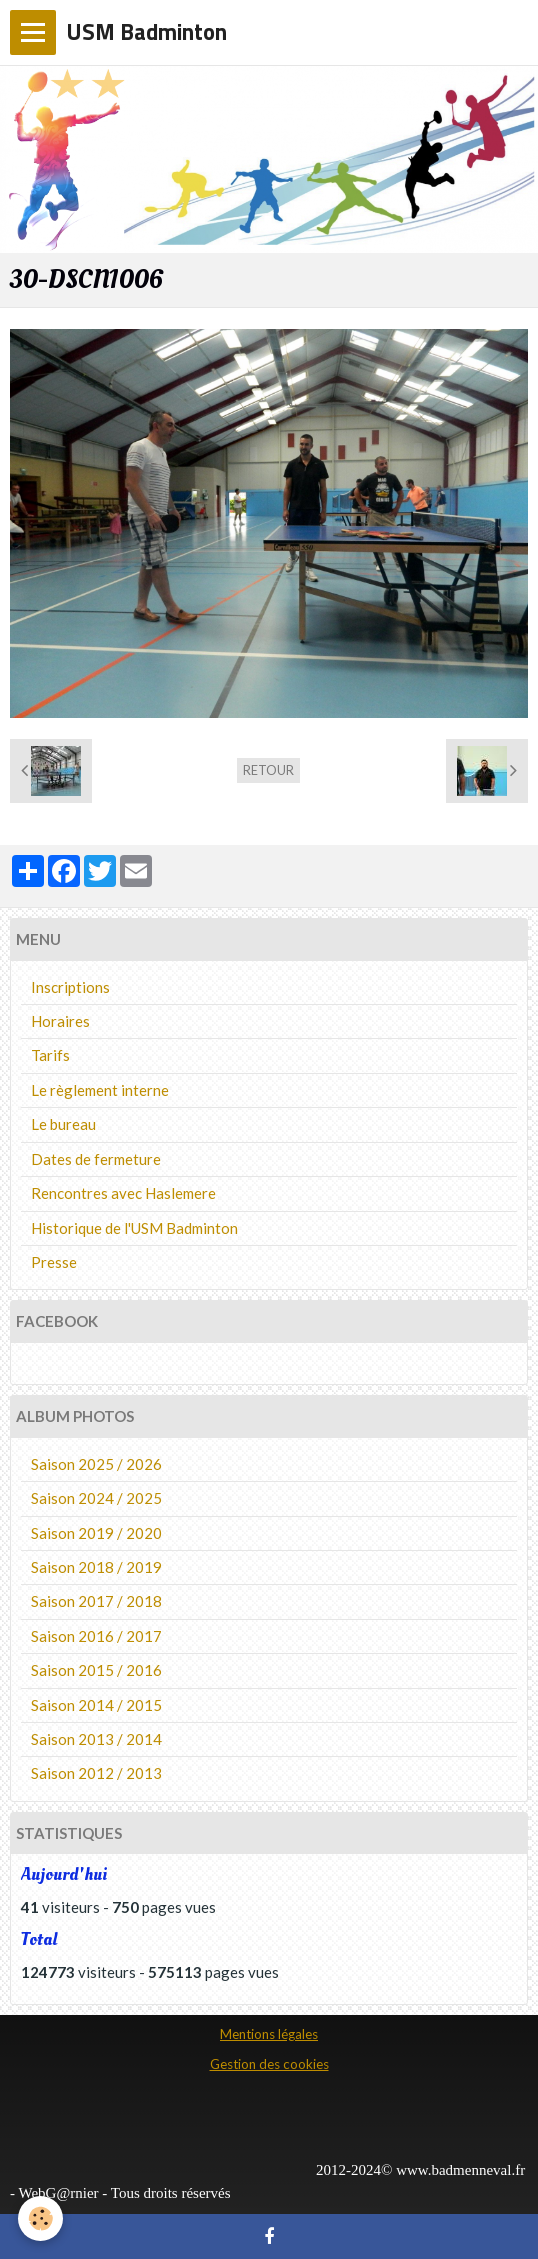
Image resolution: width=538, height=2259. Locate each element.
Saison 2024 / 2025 (96, 1498)
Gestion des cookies (269, 2064)
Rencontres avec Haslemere (123, 1193)
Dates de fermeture (96, 1159)
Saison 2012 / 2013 (96, 1773)
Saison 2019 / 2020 (96, 1533)
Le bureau (63, 1124)
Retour (268, 770)
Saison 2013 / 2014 (96, 1739)
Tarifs (50, 1055)
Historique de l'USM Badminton (134, 1228)
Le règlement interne (100, 1090)
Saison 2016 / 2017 (96, 1636)
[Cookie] (40, 2218)
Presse (54, 1262)
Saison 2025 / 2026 (96, 1464)
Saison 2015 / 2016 (96, 1670)
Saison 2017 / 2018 (96, 1601)
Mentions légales (269, 2034)
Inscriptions (70, 987)
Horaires (60, 1021)
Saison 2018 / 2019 (96, 1567)
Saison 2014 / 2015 (96, 1705)
